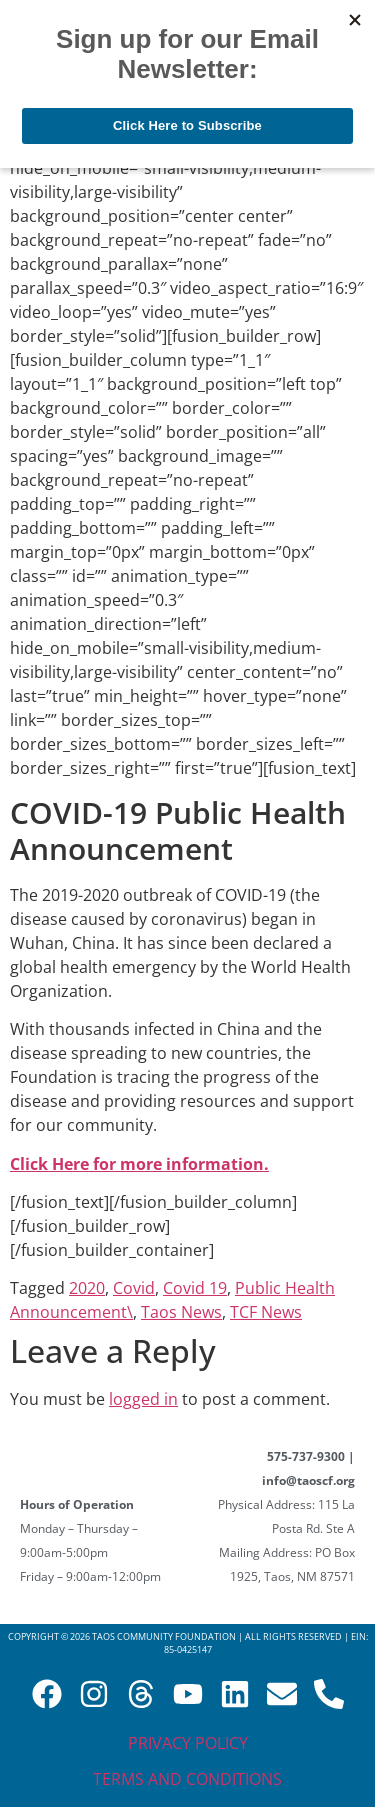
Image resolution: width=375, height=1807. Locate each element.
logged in (143, 1399)
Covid (134, 1288)
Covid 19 (195, 1288)
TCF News (266, 1312)
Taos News (181, 1312)
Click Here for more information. (139, 1164)
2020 (87, 1288)
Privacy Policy (188, 1743)
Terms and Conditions (187, 1779)
